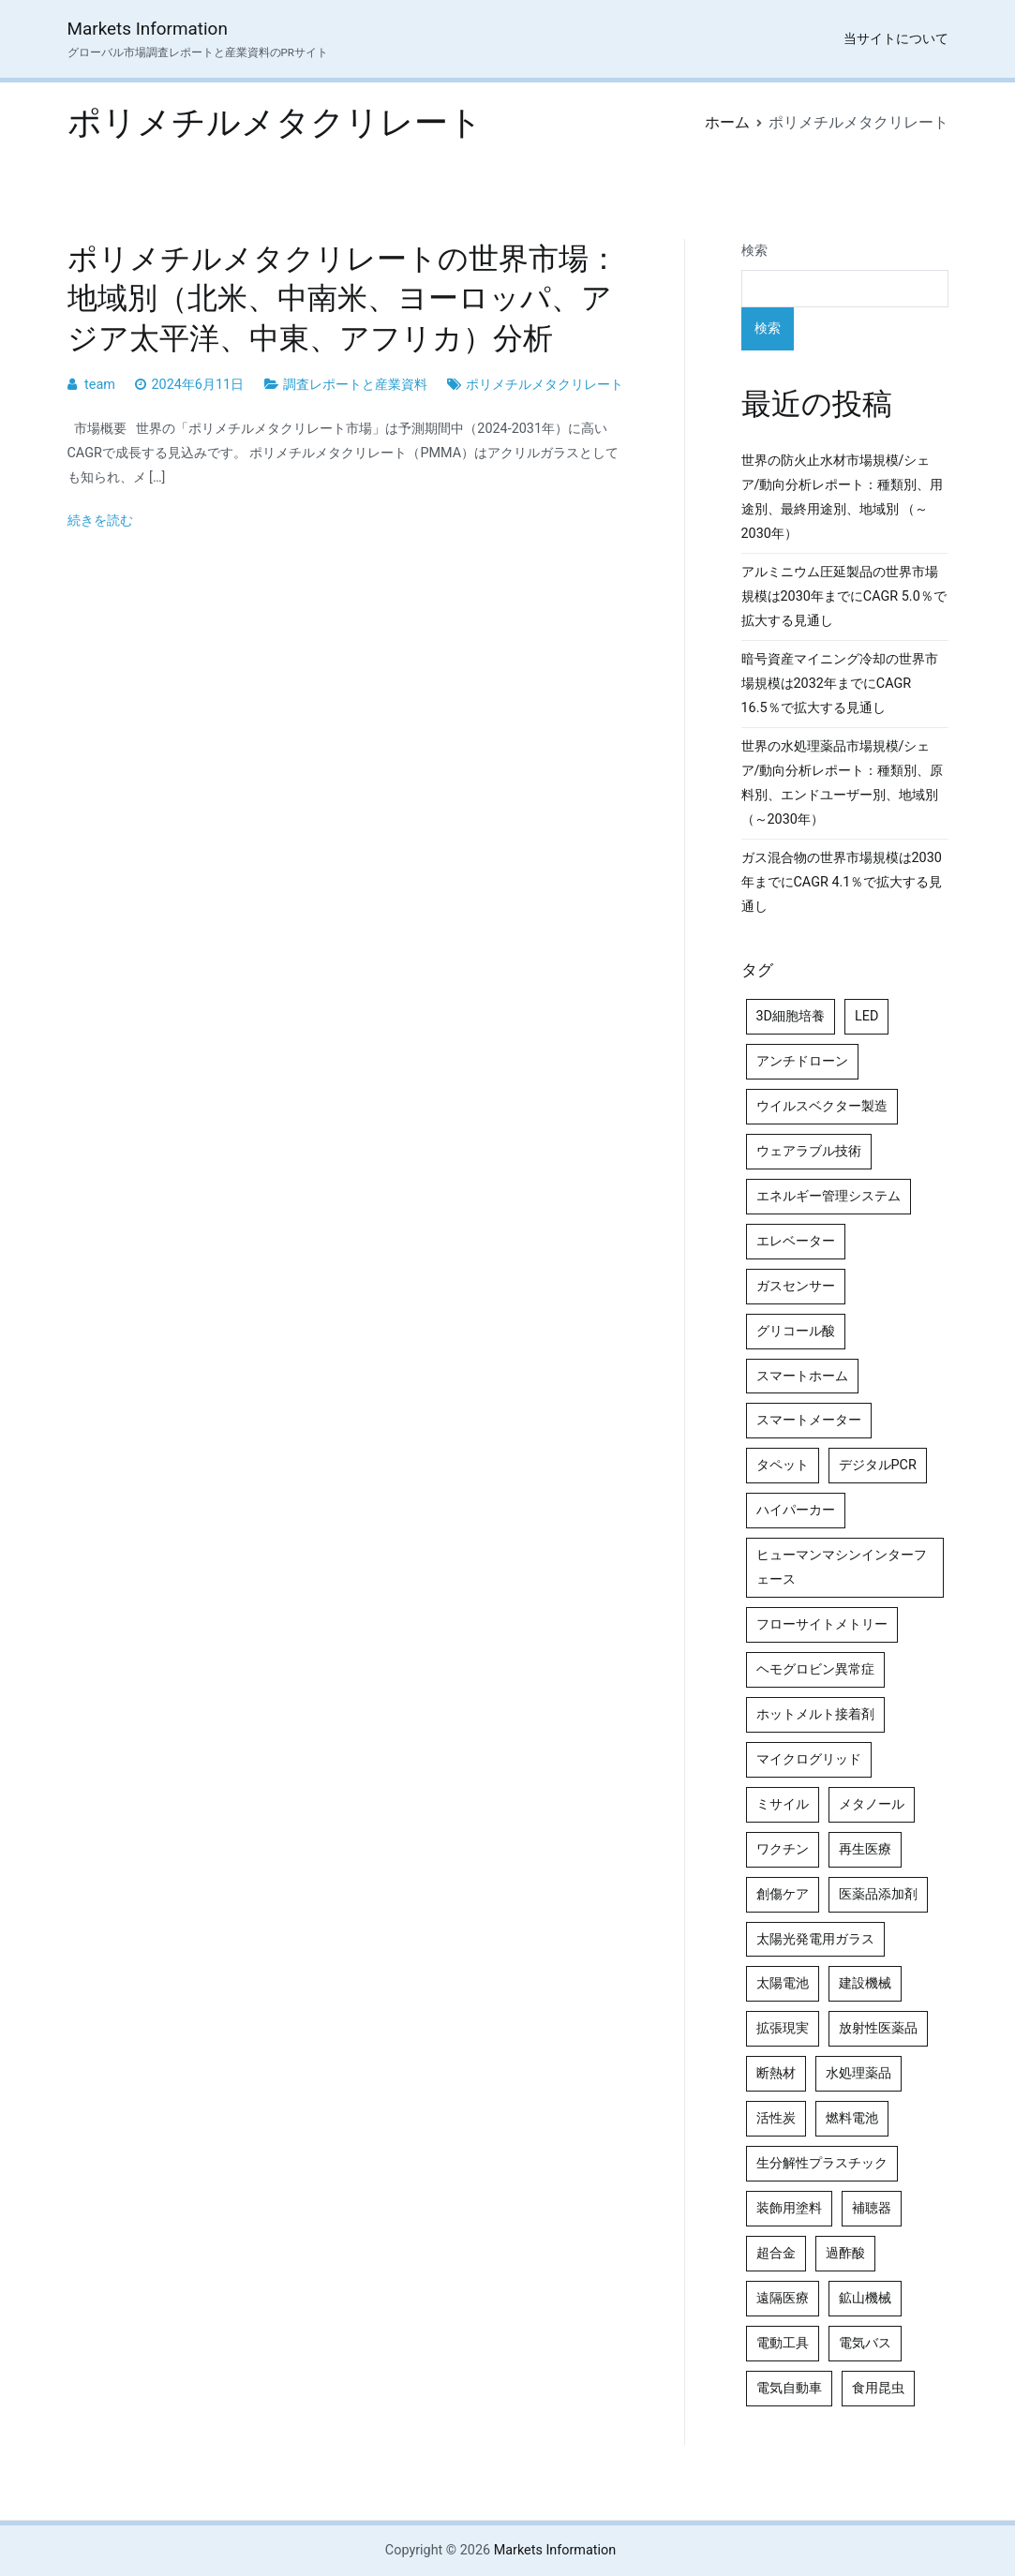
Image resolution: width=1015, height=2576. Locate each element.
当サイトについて (895, 39)
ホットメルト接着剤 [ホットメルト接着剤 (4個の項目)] (815, 1714)
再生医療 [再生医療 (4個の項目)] (865, 1849)
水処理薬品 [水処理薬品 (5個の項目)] (858, 2073)
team (99, 385)
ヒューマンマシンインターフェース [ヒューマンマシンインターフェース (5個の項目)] (841, 1567)
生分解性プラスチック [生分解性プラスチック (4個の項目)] (822, 2163)
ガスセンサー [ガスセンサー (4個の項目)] (795, 1286)
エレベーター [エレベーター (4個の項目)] (795, 1241)
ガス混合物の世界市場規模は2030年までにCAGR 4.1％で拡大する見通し (842, 882)
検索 (754, 251)
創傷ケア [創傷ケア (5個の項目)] (782, 1894)
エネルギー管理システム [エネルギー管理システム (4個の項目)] (828, 1196)
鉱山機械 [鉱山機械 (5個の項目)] (865, 2298)
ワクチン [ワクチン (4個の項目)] (782, 1849)
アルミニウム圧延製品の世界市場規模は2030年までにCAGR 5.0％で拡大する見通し (844, 596)
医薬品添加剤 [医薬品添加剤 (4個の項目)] (878, 1894)
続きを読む (100, 521)
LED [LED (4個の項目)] (866, 1016)
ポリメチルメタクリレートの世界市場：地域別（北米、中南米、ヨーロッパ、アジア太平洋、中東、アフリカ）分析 (343, 298)
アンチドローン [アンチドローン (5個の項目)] (802, 1061)
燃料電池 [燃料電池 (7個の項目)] (852, 2118)
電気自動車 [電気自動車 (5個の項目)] (789, 2388)
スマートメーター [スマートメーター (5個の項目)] (808, 1420)
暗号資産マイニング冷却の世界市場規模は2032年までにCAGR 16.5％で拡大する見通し (839, 683)
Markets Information (147, 28)
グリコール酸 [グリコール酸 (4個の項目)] (795, 1331)
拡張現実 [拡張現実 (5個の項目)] (782, 2028)
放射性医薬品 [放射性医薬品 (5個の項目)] (878, 2028)
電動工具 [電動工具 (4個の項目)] (782, 2343)
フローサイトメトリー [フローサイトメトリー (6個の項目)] (822, 1624)
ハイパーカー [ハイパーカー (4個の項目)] (795, 1510)
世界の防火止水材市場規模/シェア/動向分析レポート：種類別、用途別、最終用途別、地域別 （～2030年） (842, 497)
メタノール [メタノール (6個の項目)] (871, 1804)
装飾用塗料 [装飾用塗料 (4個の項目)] (789, 2208)
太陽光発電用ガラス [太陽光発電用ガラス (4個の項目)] (815, 1939)
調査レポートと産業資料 (355, 385)
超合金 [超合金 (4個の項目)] (776, 2253)
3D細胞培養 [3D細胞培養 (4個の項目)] (791, 1016)
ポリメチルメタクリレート (544, 385)
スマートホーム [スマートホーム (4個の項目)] (802, 1376)
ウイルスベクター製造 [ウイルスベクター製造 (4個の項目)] (822, 1106)
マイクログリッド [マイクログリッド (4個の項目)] (808, 1759)
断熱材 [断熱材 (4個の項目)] (776, 2073)
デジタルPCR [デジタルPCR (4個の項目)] (878, 1465)
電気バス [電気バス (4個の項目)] (865, 2343)
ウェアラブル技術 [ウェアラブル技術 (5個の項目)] (808, 1151)
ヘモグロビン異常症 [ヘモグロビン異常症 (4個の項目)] (815, 1669)
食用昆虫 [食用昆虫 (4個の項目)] (878, 2388)
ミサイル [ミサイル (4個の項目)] (782, 1804)
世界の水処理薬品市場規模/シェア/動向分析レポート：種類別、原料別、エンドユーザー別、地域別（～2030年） (842, 782)
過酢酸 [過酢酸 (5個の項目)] (845, 2253)
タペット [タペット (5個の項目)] (782, 1465)
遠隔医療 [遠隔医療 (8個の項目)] (782, 2298)
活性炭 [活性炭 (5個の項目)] (776, 2118)
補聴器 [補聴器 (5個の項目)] (871, 2208)
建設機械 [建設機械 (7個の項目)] (865, 1983)
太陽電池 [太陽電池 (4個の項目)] (782, 1983)
